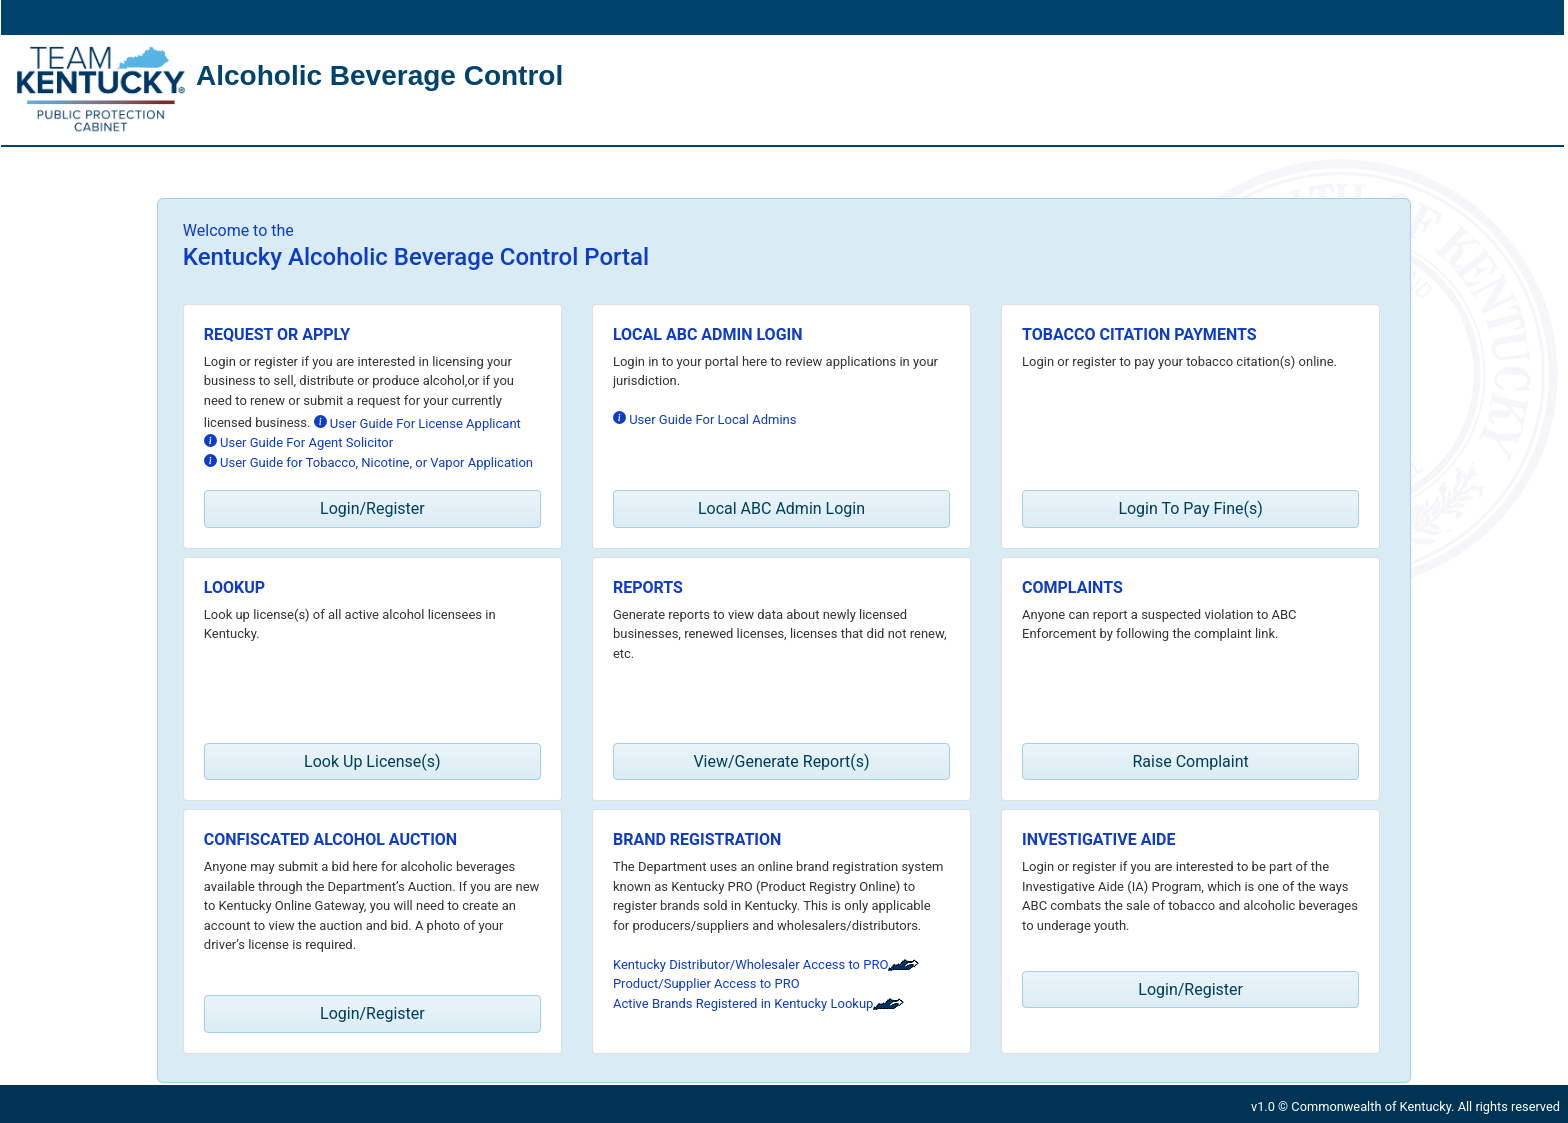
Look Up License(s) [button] (372, 761)
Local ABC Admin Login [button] (781, 508)
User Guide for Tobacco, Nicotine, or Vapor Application (368, 462)
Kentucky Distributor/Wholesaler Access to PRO (766, 964)
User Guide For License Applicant (417, 423)
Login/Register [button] (372, 508)
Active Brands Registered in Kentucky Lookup (758, 1003)
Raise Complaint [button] (1190, 761)
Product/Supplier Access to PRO (706, 983)
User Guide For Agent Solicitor (298, 442)
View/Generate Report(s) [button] (781, 761)
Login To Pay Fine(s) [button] (1190, 508)
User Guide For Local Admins (705, 419)
